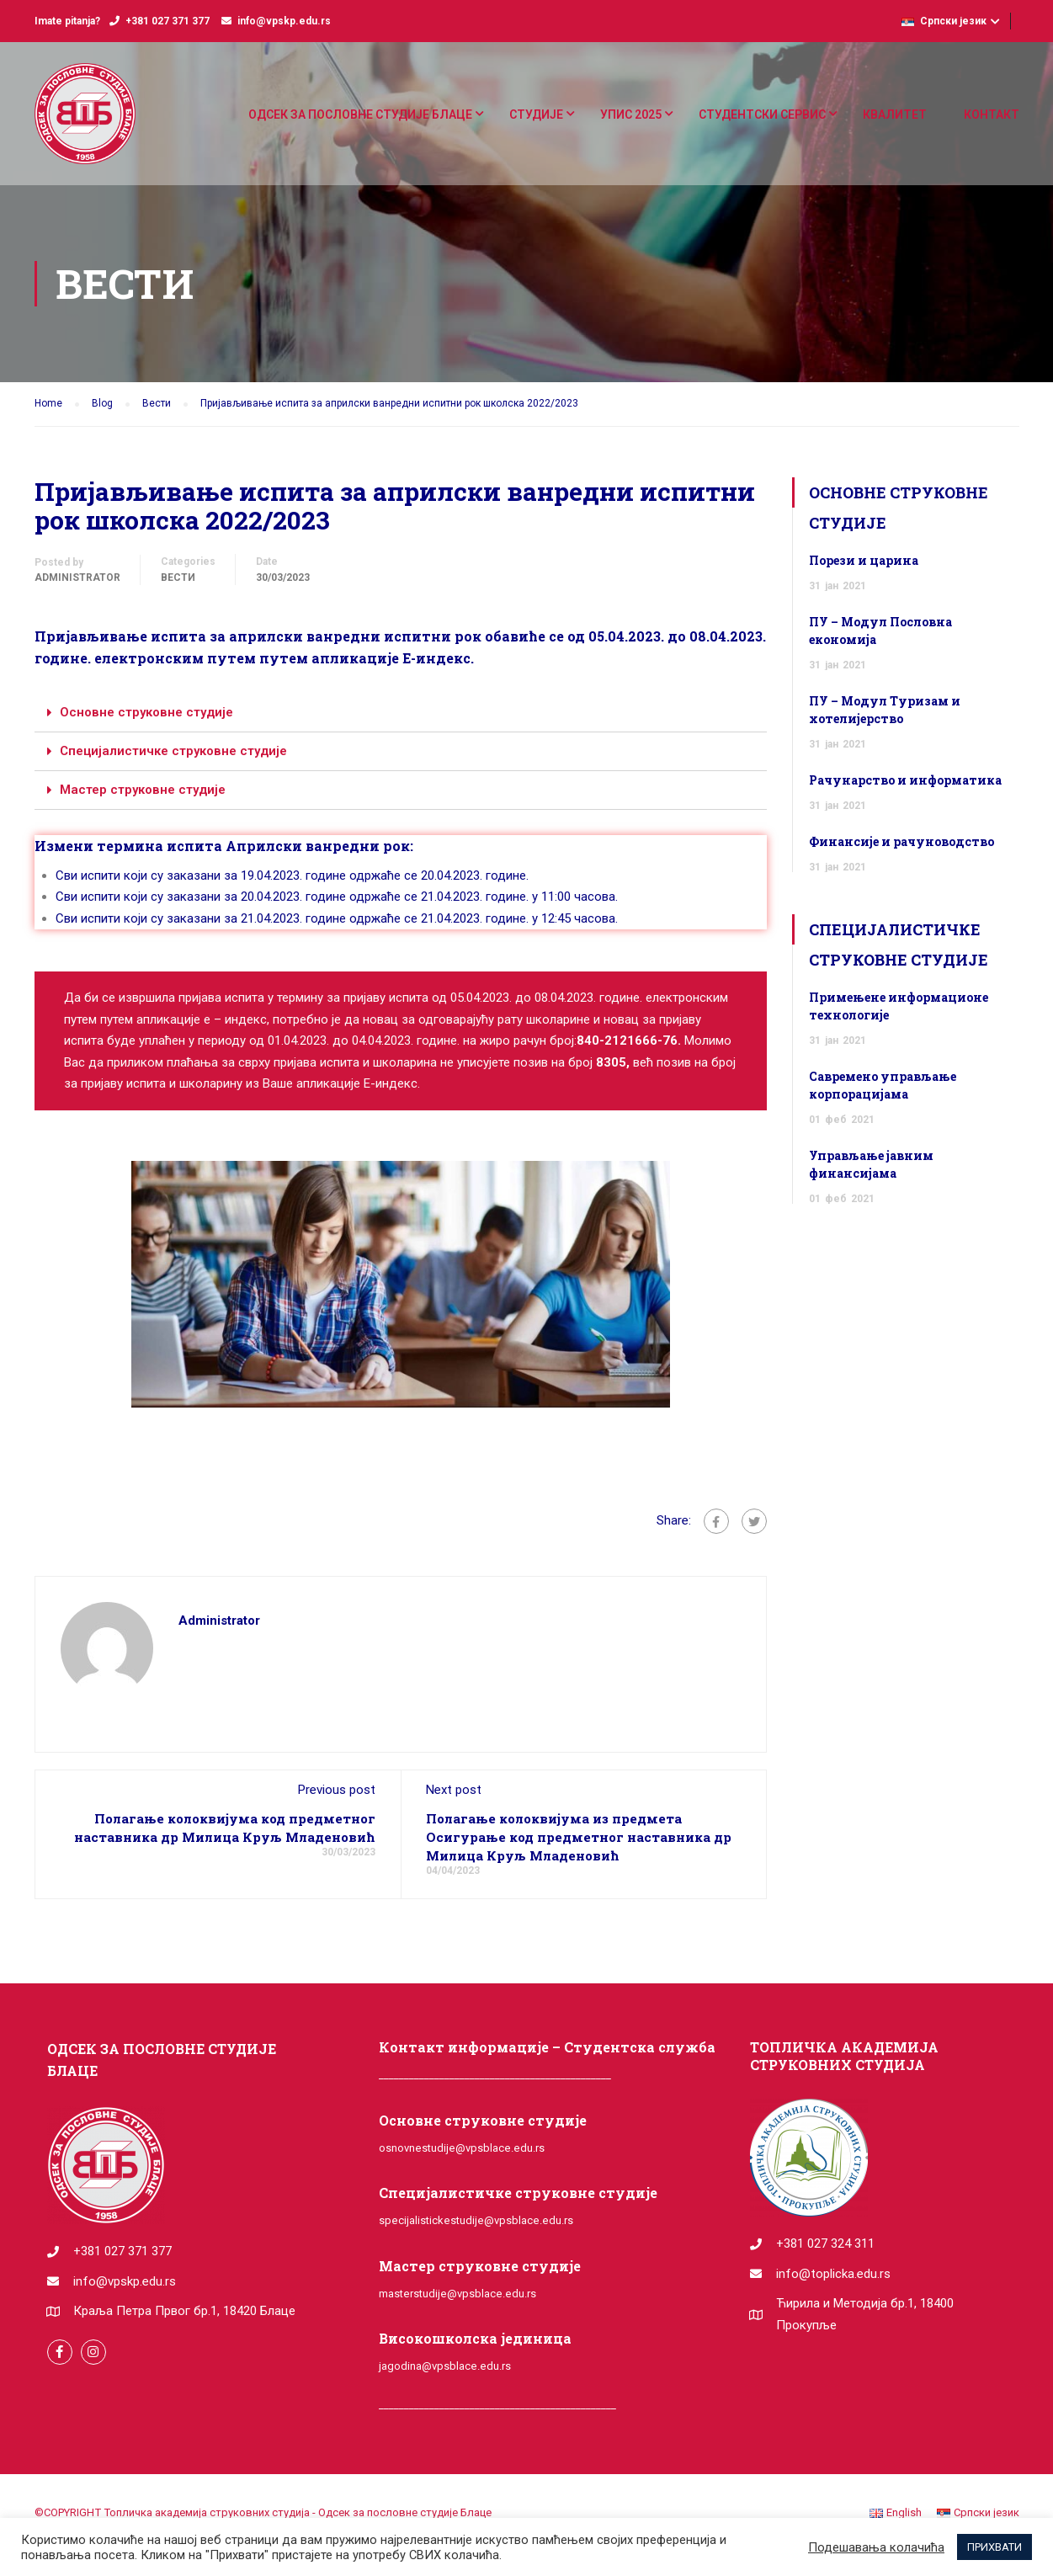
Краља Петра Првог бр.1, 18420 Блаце (184, 2310)
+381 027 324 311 (825, 2243)
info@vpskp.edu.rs (284, 21)
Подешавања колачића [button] (876, 2547)
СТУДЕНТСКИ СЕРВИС (762, 114)
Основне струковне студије (146, 712)
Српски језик (944, 21)
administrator (77, 577)
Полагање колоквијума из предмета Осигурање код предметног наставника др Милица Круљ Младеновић (578, 1837)
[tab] (401, 713)
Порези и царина (863, 560)
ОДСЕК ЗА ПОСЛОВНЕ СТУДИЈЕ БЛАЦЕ (360, 114)
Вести (178, 577)
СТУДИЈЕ (536, 114)
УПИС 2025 (631, 114)
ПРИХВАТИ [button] (994, 2547)
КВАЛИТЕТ (895, 114)
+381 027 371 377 (167, 21)
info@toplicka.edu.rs (833, 2273)
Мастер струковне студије (143, 789)
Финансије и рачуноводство (901, 841)
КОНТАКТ (991, 114)
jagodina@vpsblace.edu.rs (445, 2366)
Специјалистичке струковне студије (173, 750)
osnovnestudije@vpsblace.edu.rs (462, 2148)
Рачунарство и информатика (905, 780)
